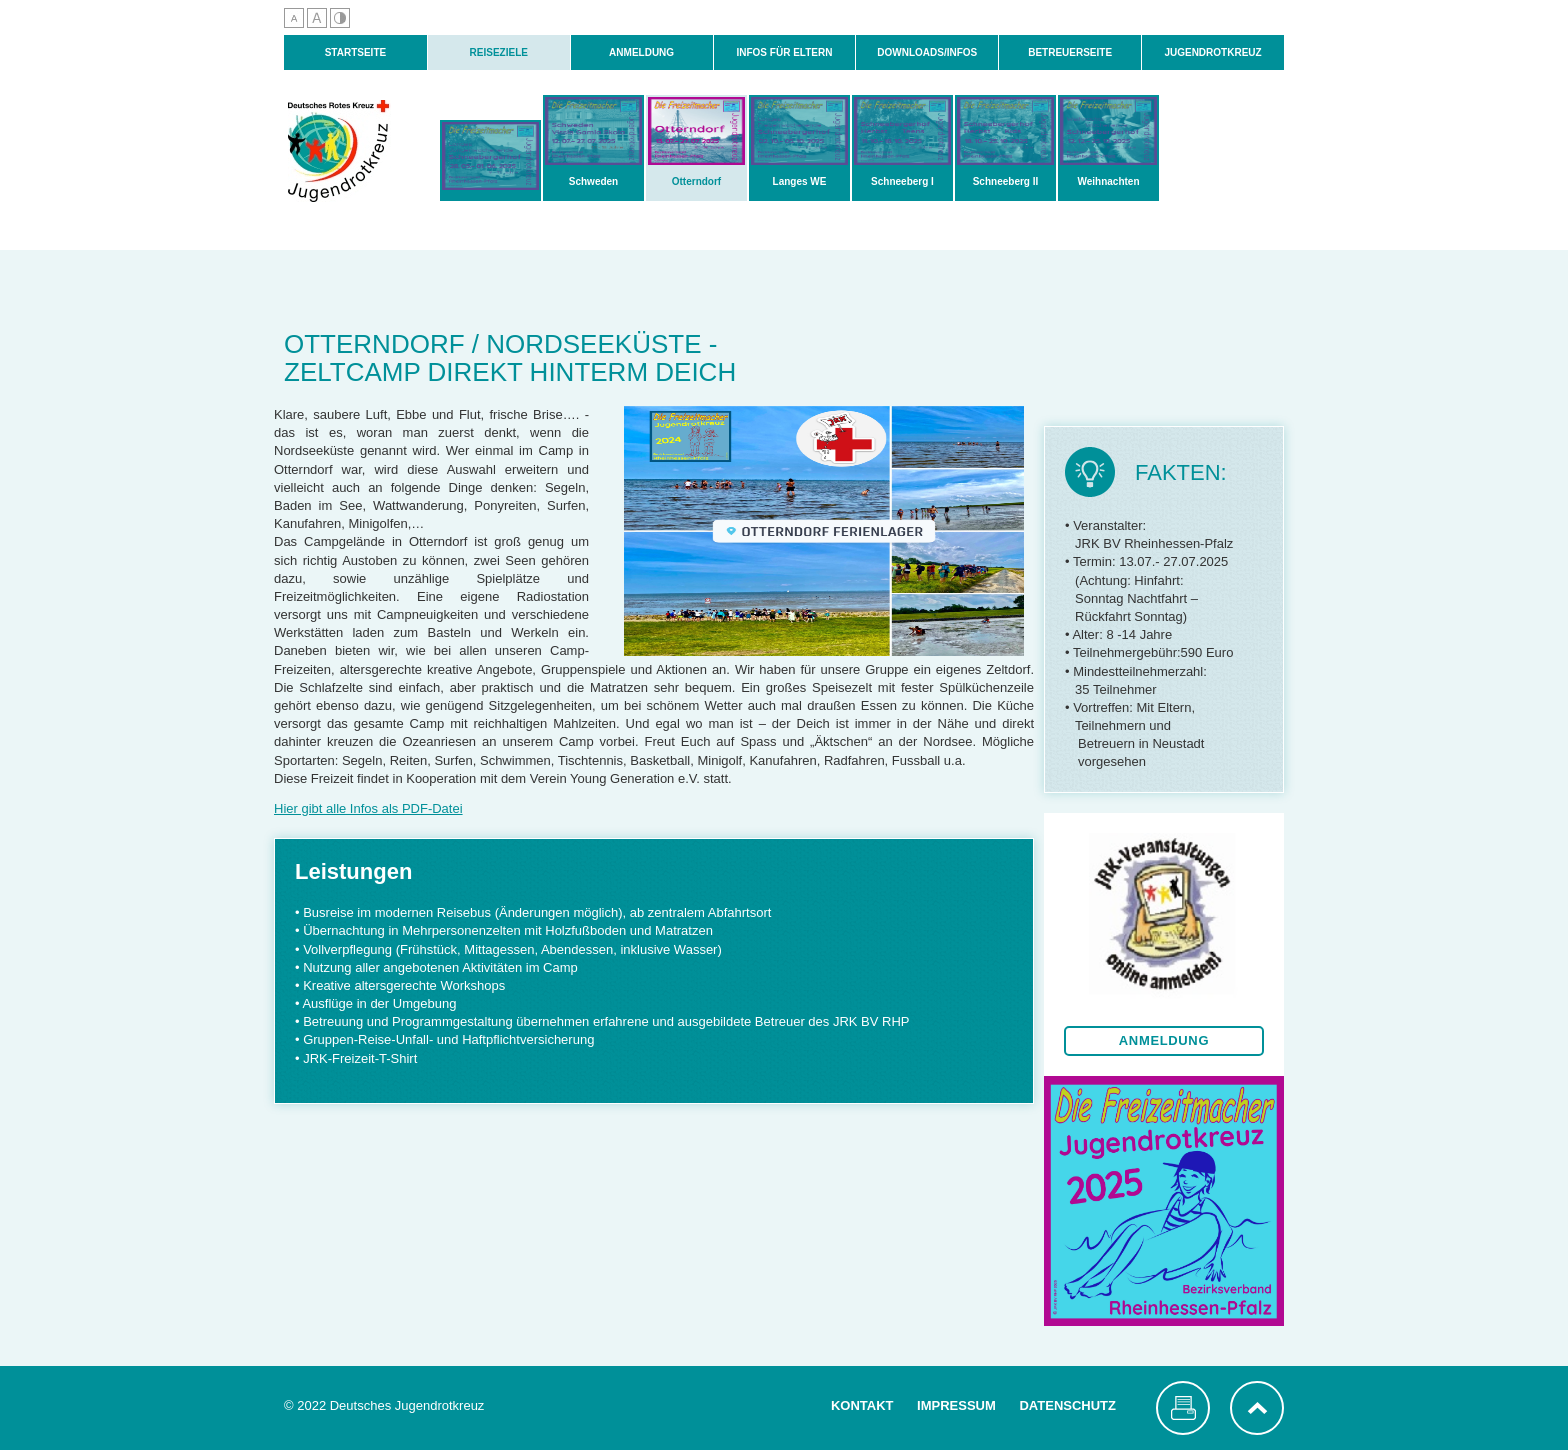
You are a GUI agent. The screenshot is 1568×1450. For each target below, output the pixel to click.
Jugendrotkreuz (1212, 52)
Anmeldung (641, 52)
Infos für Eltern (784, 52)
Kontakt (862, 1405)
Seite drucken (1183, 1408)
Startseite (355, 52)
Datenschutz (1067, 1405)
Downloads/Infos (927, 52)
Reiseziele (499, 52)
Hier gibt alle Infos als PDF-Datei (368, 808)
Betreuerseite (1070, 52)
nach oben (1257, 1408)
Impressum (956, 1405)
